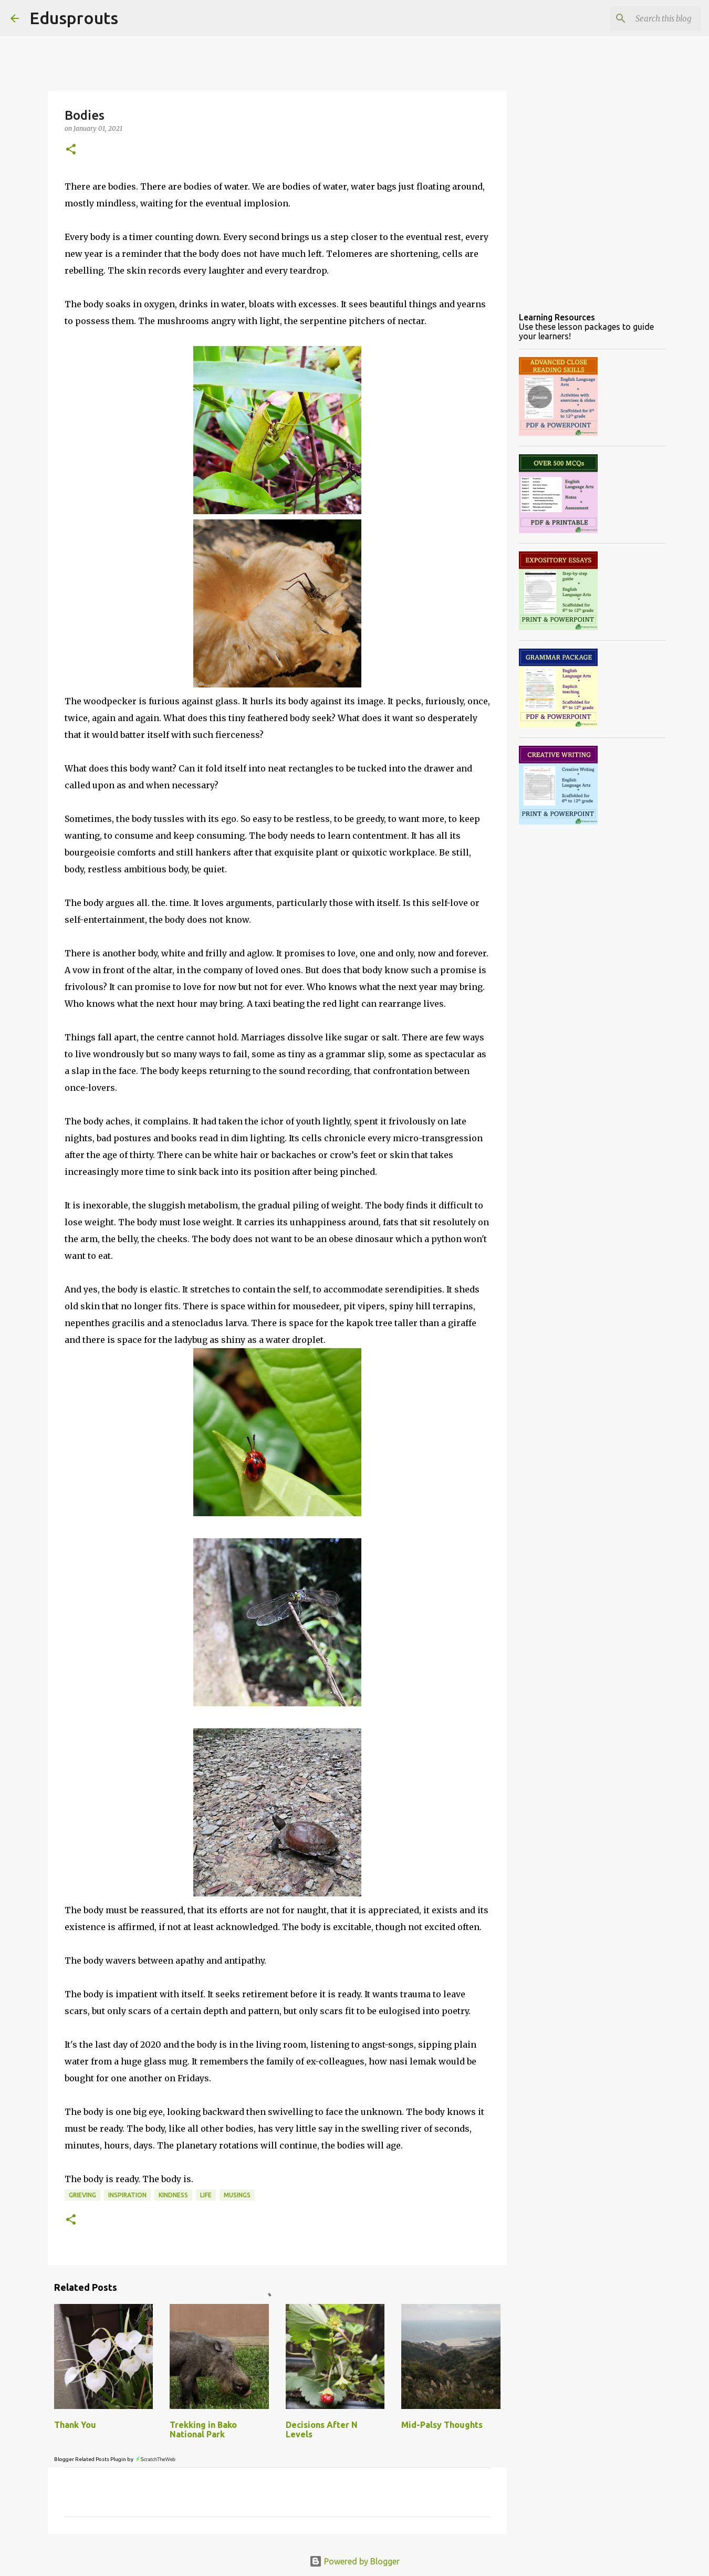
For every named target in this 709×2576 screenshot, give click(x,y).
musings (237, 2195)
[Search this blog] (645, 18)
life (206, 2195)
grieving (82, 2195)
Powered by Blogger (354, 2561)
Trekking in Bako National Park (203, 2429)
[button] (71, 150)
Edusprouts (73, 17)
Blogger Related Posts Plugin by (115, 2459)
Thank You (75, 2424)
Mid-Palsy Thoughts (442, 2424)
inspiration (127, 2195)
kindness (173, 2195)
